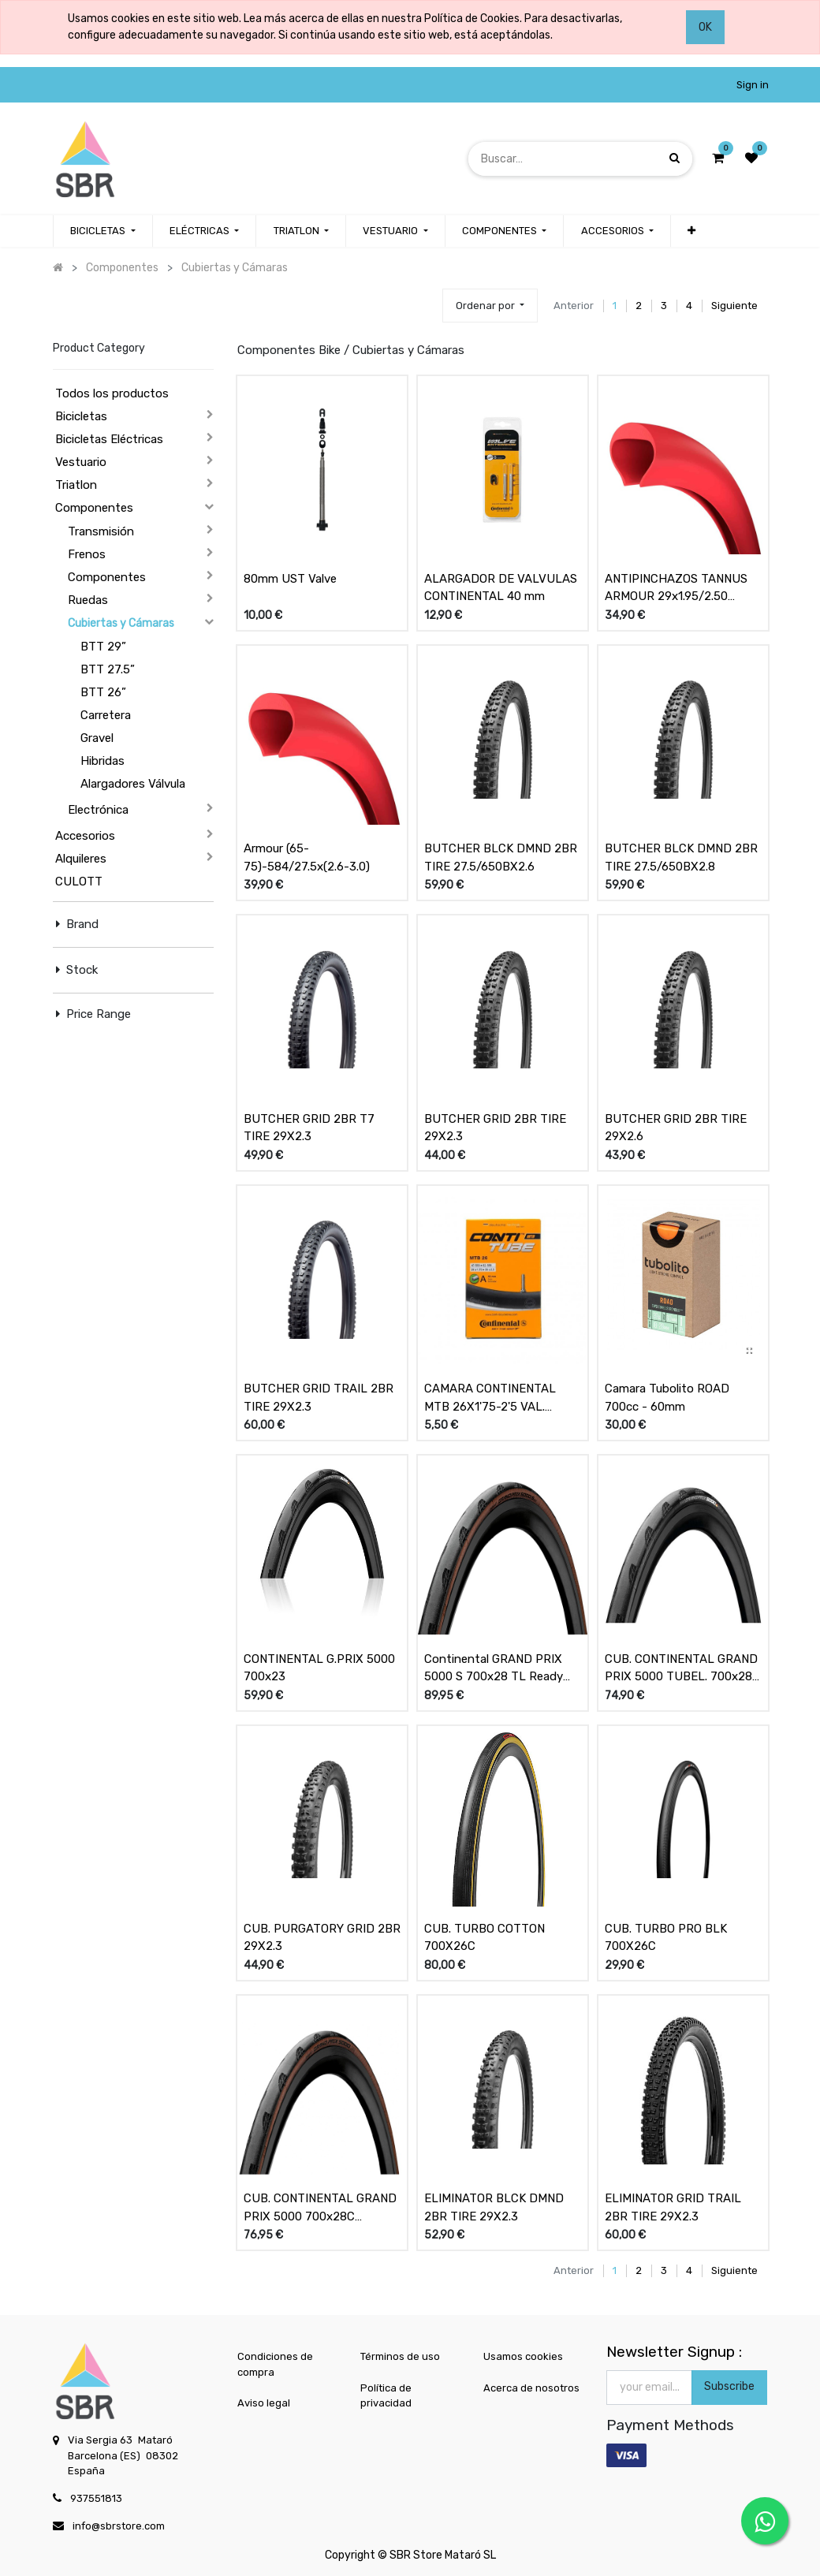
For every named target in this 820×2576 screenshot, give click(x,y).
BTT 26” (103, 692)
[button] (691, 231)
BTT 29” (103, 646)
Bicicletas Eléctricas (109, 439)
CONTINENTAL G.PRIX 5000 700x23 (319, 1668)
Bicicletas (81, 416)
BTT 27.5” (107, 669)
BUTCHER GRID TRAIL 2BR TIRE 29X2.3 (318, 1397)
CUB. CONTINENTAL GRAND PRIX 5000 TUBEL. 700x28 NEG (681, 1668)
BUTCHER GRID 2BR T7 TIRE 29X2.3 (309, 1128)
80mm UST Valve (290, 579)
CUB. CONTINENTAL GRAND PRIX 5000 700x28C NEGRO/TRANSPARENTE (320, 2207)
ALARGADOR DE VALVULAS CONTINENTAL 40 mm (500, 588)
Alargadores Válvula (132, 784)
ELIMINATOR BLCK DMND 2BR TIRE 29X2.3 (494, 2207)
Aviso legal (263, 2403)
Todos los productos (112, 393)
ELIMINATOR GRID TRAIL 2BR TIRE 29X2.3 (673, 2207)
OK (705, 27)
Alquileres (80, 859)
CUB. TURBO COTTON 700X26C (484, 1938)
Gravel (97, 738)
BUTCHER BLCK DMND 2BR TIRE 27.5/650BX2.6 (500, 857)
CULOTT (78, 881)
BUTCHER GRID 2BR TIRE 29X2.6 (676, 1128)
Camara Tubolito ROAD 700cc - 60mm (667, 1397)
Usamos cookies (523, 2356)
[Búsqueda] (674, 158)
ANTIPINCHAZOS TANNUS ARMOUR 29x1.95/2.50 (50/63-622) (676, 588)
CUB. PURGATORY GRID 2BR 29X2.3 (322, 1938)
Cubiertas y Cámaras (121, 623)
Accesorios (85, 836)
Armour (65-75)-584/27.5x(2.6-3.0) (307, 857)
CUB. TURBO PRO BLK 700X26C (666, 1938)
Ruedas (88, 600)
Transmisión (101, 531)
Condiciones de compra (275, 2364)
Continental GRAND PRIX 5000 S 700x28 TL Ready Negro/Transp (493, 1668)
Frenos (87, 554)
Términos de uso (400, 2356)
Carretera (105, 715)
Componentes (94, 508)
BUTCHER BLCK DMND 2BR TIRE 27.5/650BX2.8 (681, 857)
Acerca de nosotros (531, 2388)
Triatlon (76, 485)
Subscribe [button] (729, 2386)
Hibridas (102, 761)
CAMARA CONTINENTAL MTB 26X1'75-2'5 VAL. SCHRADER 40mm (490, 1398)
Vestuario (80, 462)
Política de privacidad (386, 2396)
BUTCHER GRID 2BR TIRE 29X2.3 (495, 1128)
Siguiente (734, 305)
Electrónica (98, 810)
